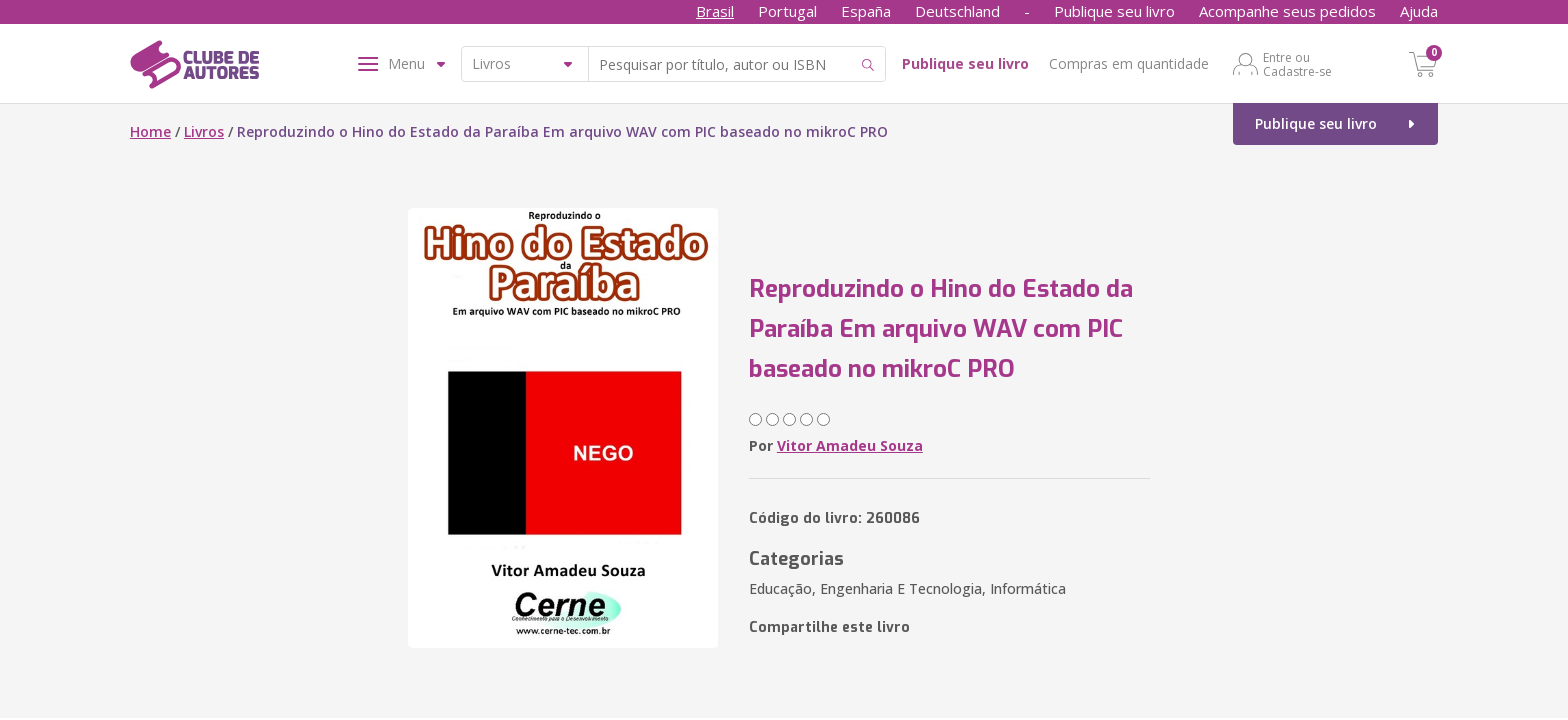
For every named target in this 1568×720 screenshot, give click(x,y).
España (866, 11)
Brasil (715, 11)
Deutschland (957, 11)
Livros (204, 131)
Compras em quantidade (1129, 63)
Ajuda (1419, 11)
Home (150, 131)
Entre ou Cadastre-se (1297, 64)
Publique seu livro (1114, 11)
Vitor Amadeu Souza (850, 445)
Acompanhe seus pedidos (1287, 11)
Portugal (787, 11)
